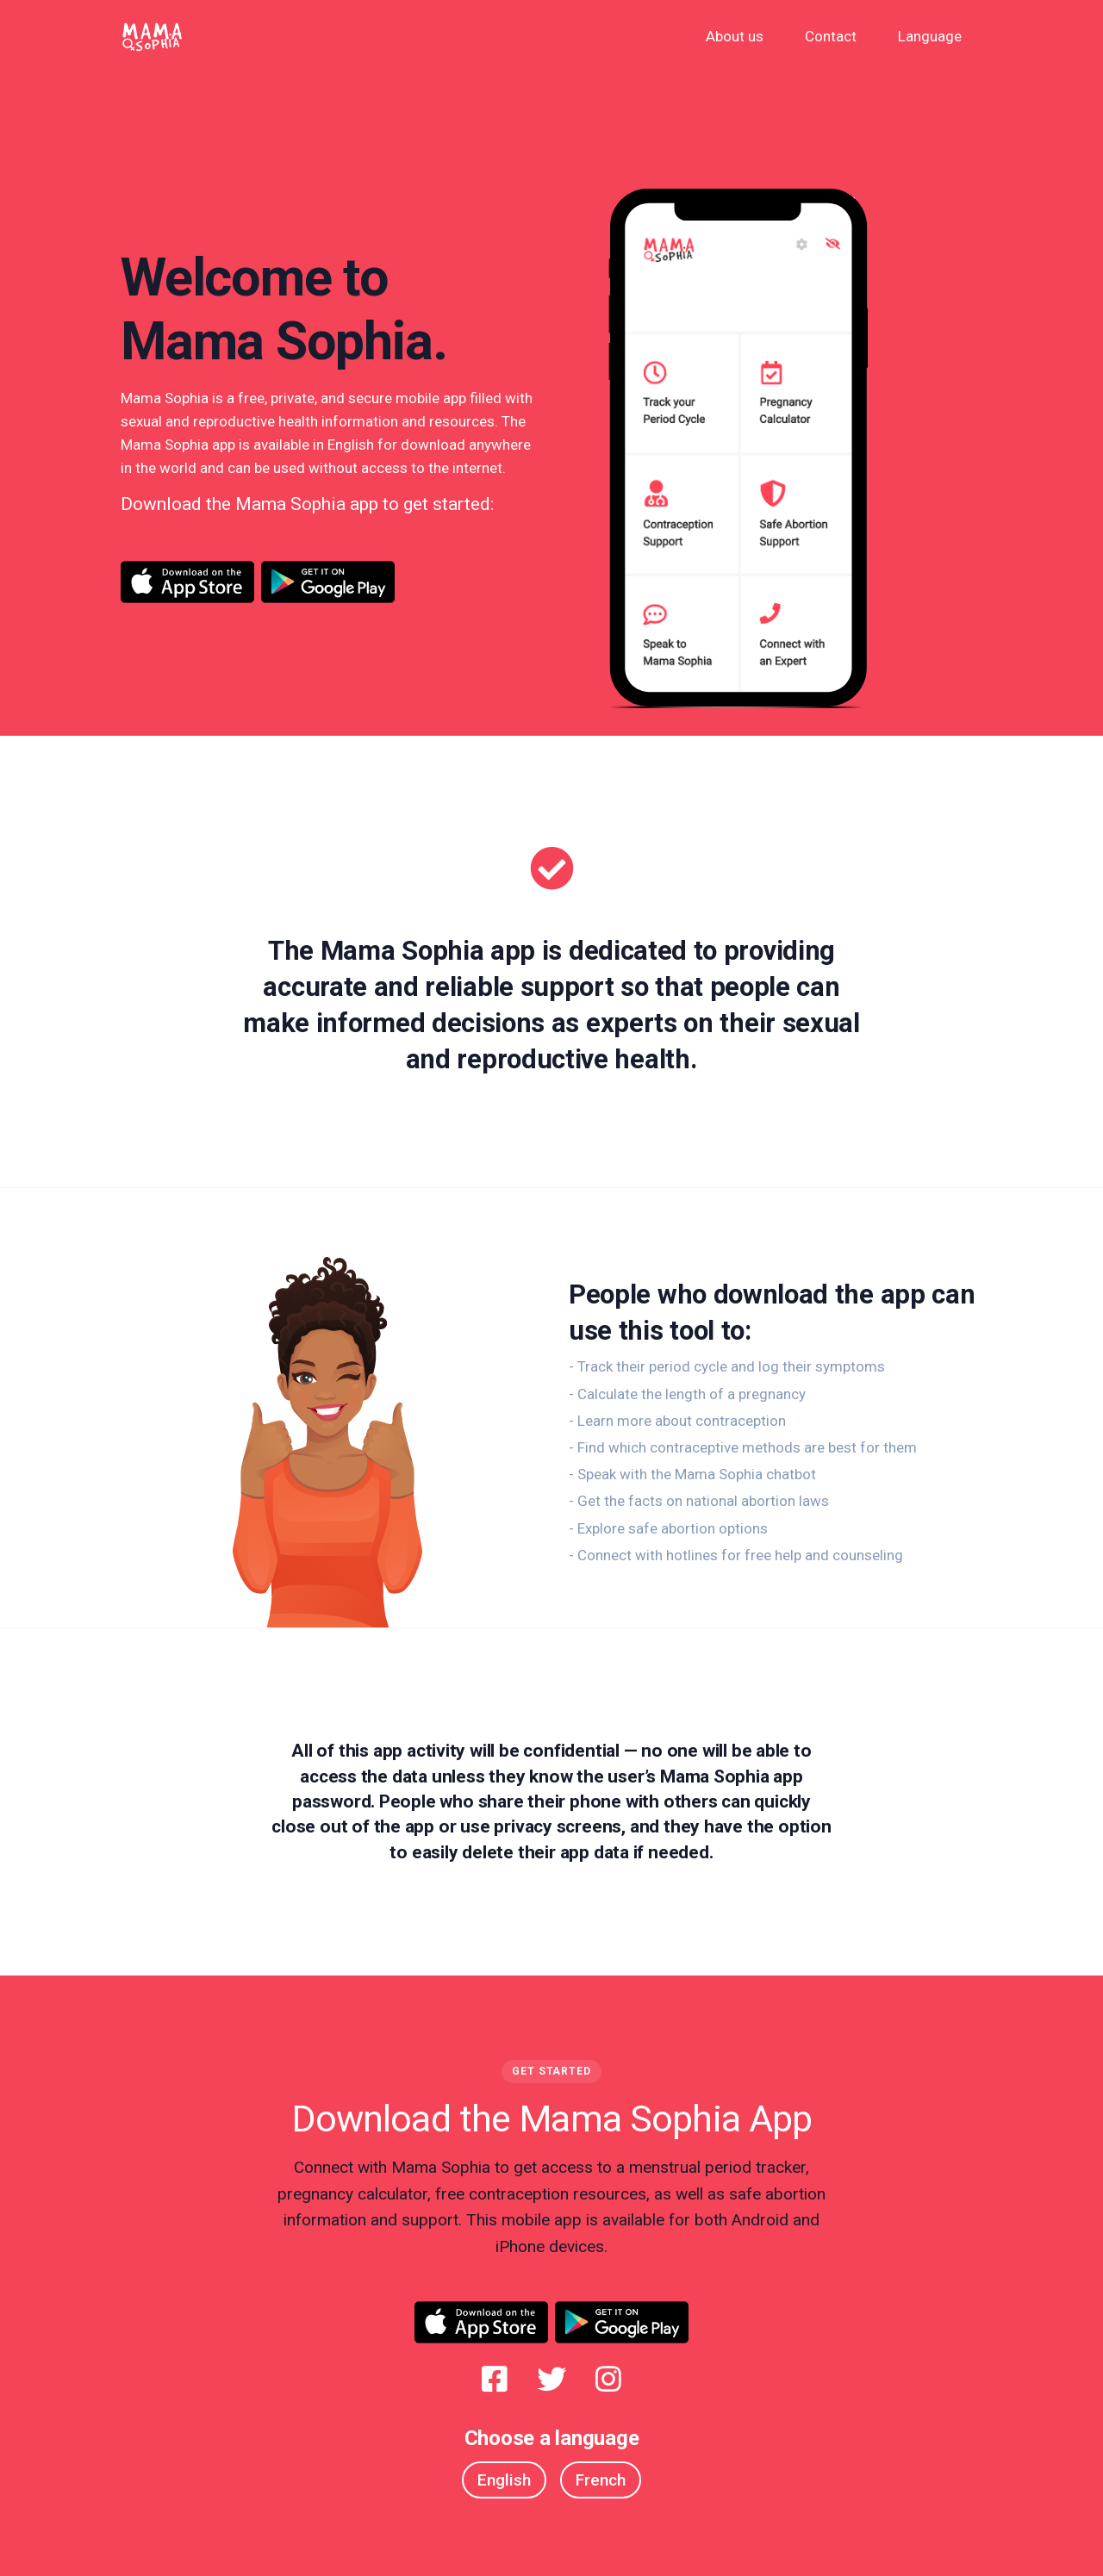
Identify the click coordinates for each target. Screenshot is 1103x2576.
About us (734, 36)
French (601, 2480)
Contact (831, 36)
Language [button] (930, 36)
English (504, 2480)
